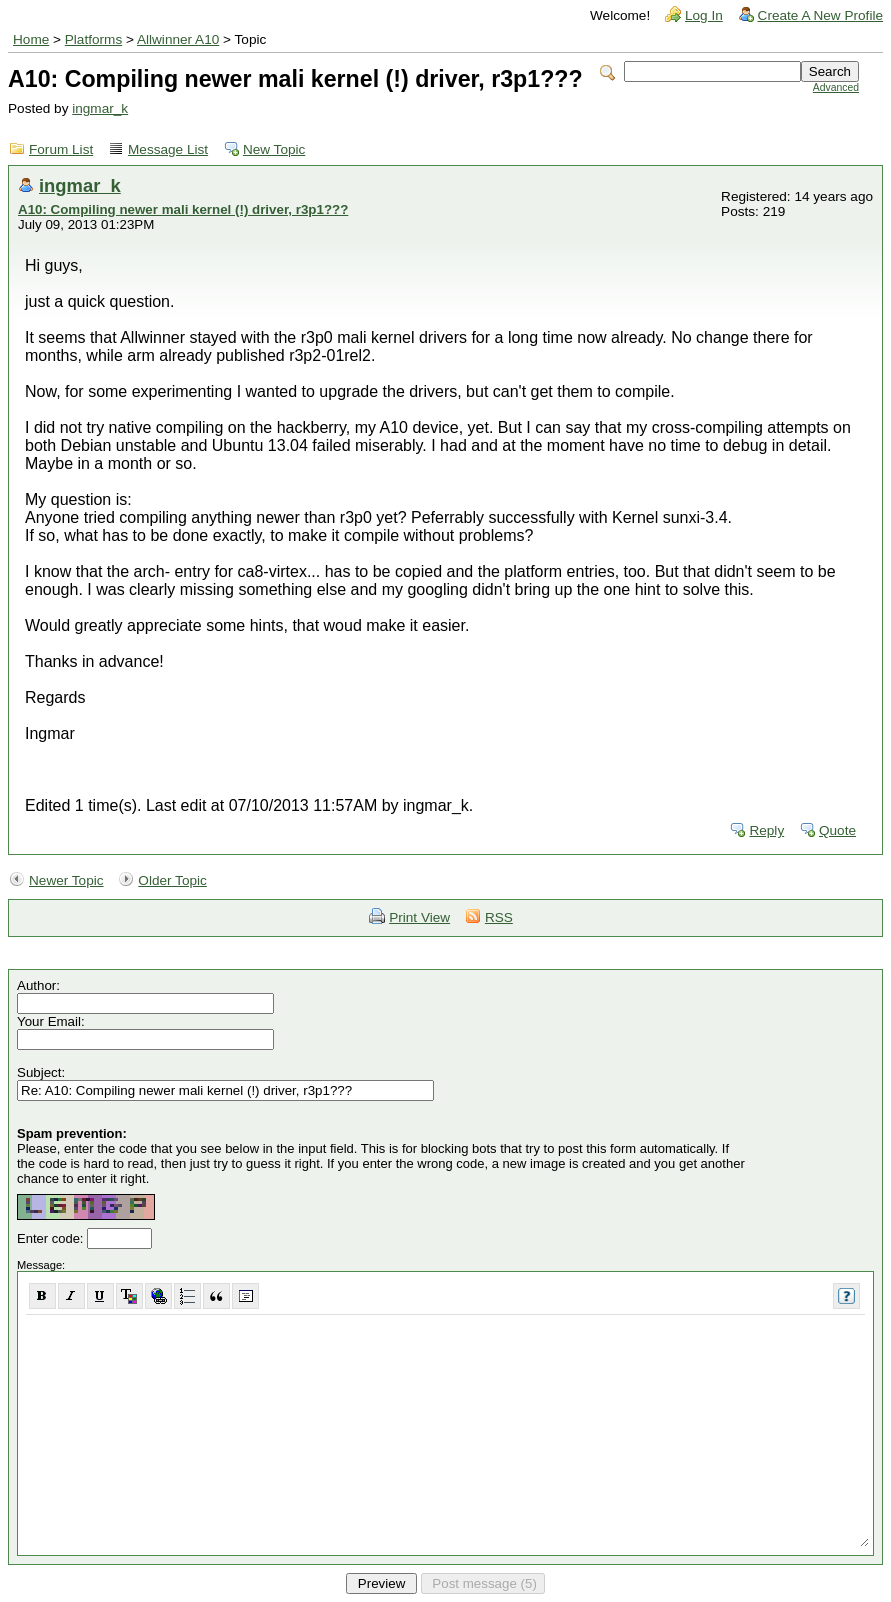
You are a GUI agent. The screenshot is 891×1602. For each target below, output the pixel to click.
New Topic (274, 149)
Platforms (93, 39)
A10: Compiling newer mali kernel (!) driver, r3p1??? (183, 209)
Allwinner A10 (178, 39)
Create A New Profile (820, 15)
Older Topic (172, 880)
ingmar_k (100, 108)
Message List (168, 149)
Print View (419, 917)
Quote (837, 830)
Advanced (836, 87)
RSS (499, 917)
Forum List (61, 149)
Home (31, 39)
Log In (704, 15)
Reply (766, 830)
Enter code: (52, 1238)
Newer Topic (66, 880)
